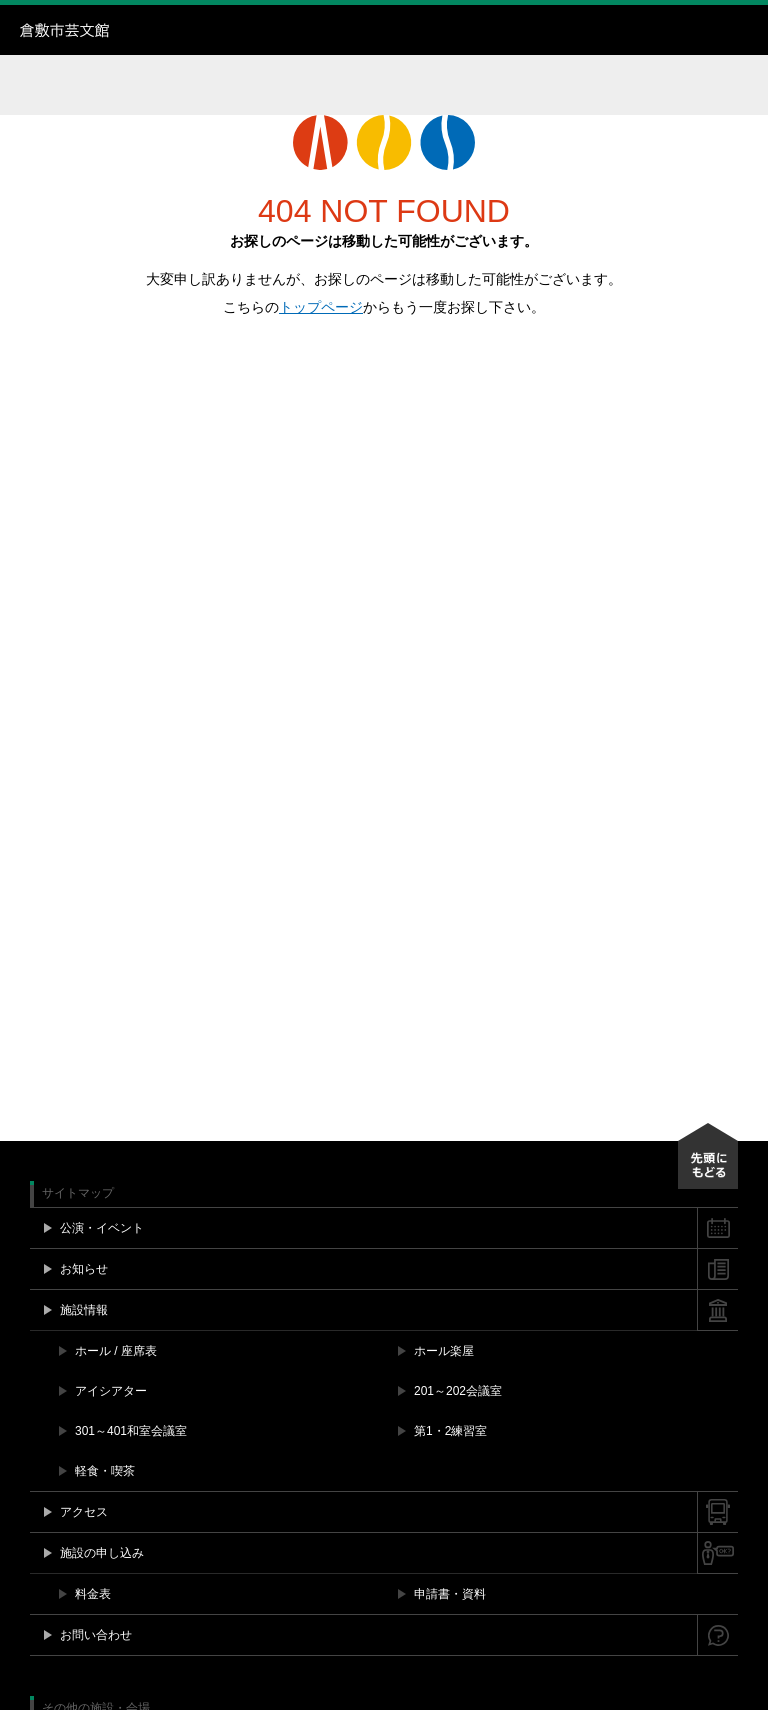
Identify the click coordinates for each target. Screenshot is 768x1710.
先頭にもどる (708, 1156)
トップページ (321, 307)
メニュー (743, 30)
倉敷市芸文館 (145, 30)
